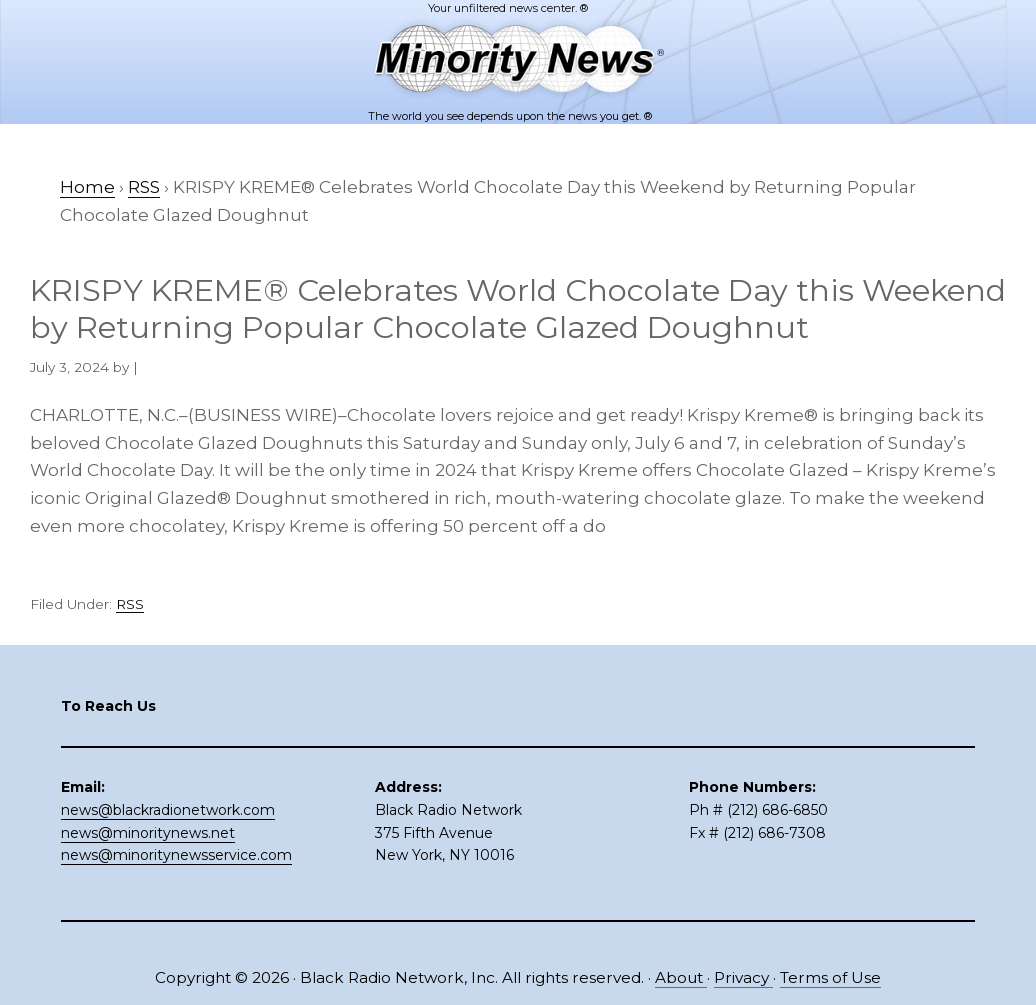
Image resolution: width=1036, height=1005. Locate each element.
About (681, 977)
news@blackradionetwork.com (168, 810)
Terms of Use (830, 977)
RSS (130, 604)
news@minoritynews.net (148, 833)
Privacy (743, 977)
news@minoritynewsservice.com (176, 855)
